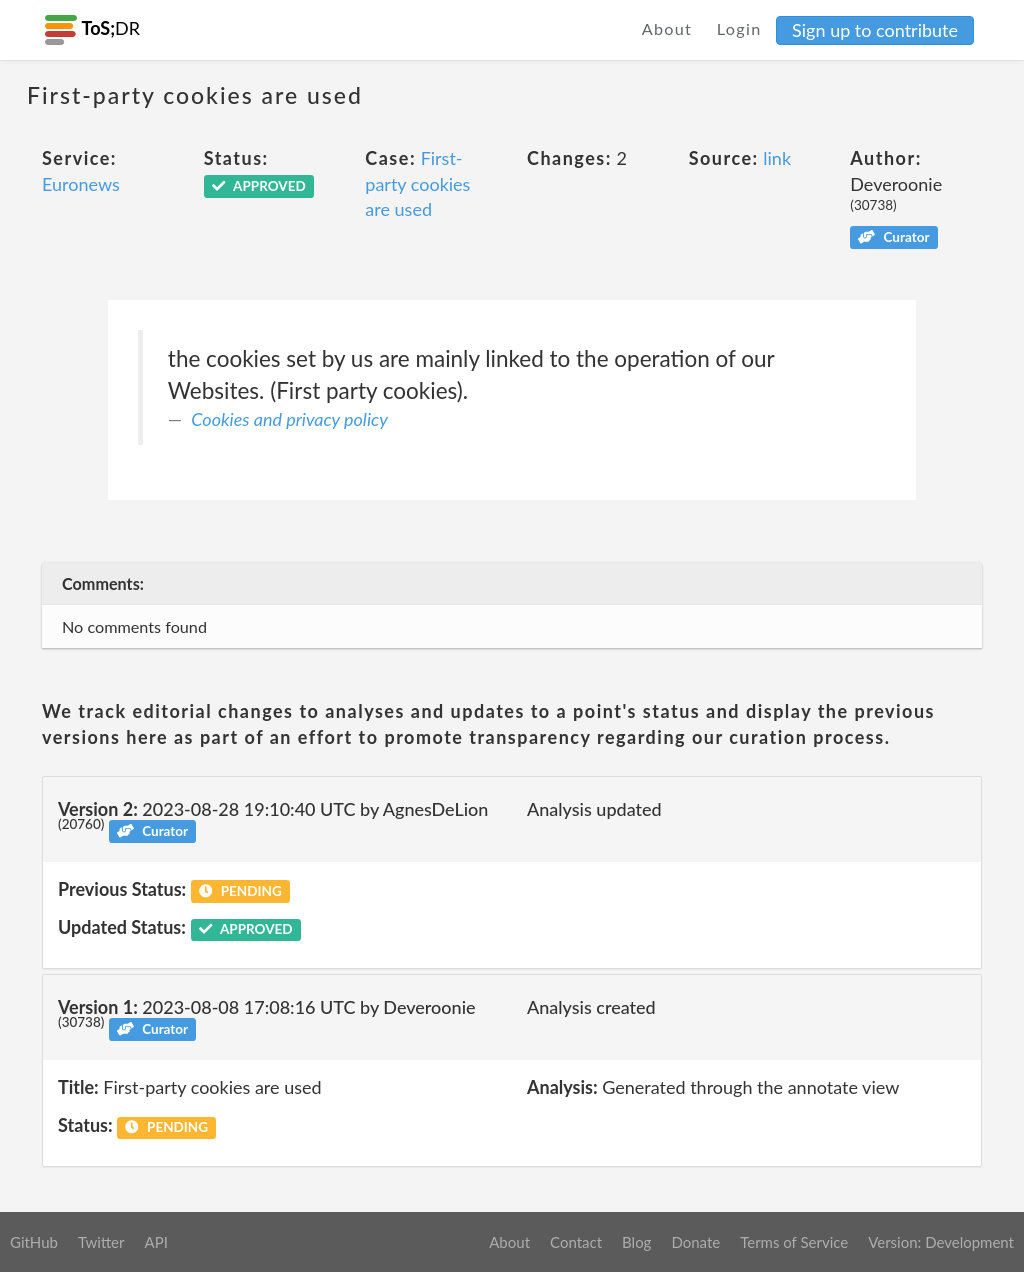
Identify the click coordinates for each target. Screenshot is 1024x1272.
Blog (636, 1242)
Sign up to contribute (875, 30)
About (667, 28)
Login (739, 28)
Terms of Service (794, 1242)
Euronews (81, 184)
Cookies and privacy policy (289, 419)
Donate (695, 1242)
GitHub (34, 1242)
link (777, 158)
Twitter (101, 1242)
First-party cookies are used (417, 183)
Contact (576, 1242)
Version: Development (941, 1242)
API (155, 1242)
